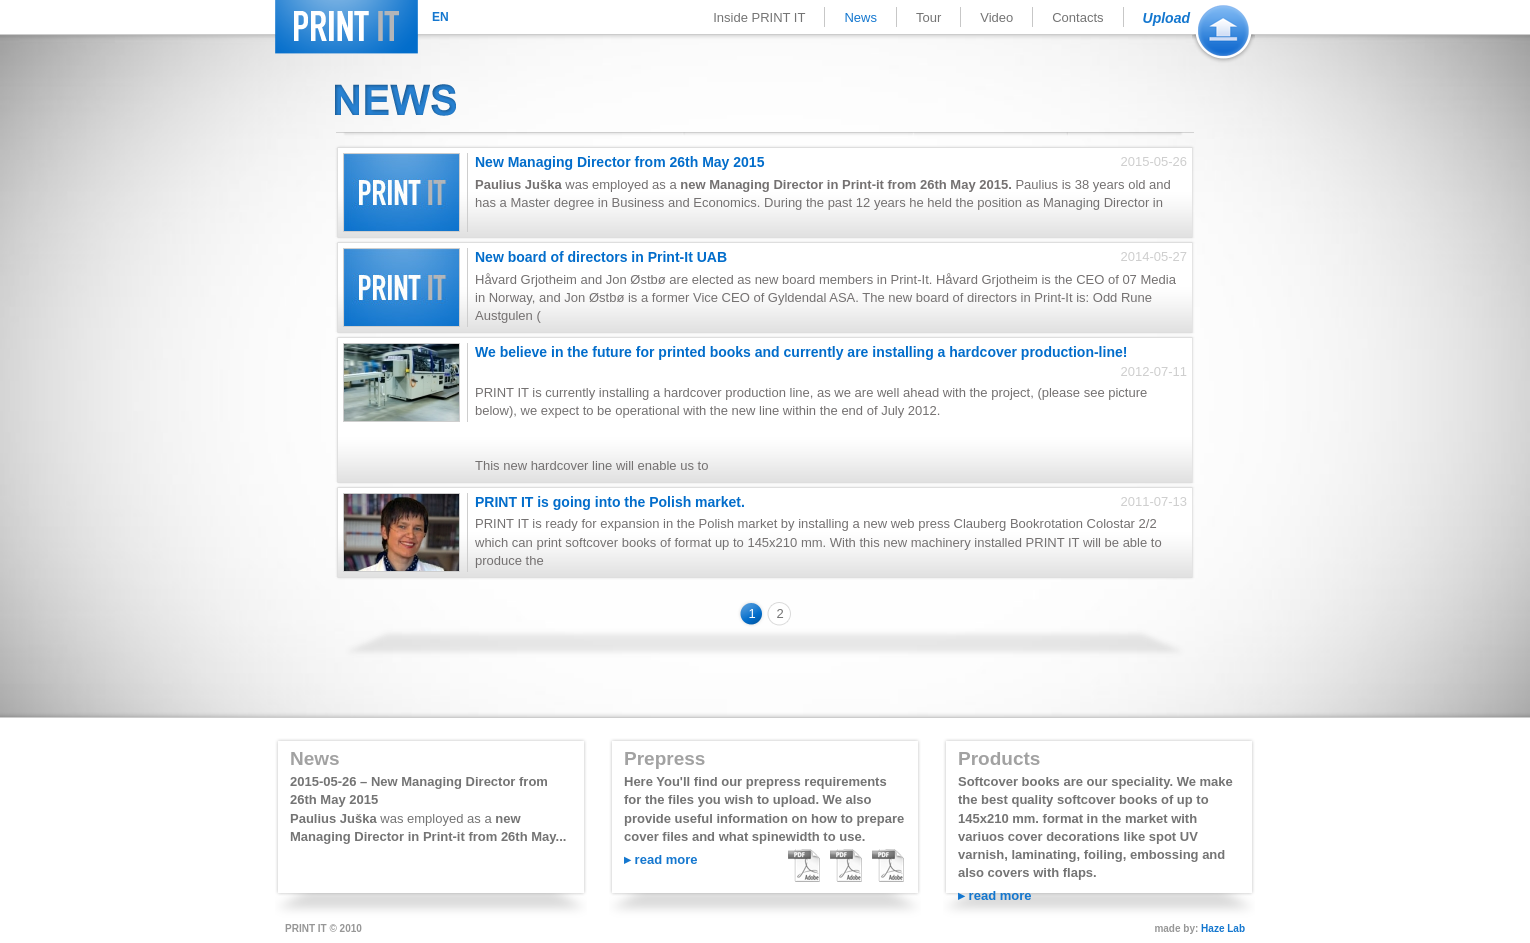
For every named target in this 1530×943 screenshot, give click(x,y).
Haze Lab (1223, 928)
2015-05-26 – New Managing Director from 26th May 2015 (419, 790)
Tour (928, 17)
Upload (1166, 18)
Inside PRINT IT (759, 17)
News (860, 17)
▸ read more (660, 859)
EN (440, 17)
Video (996, 17)
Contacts (1077, 17)
